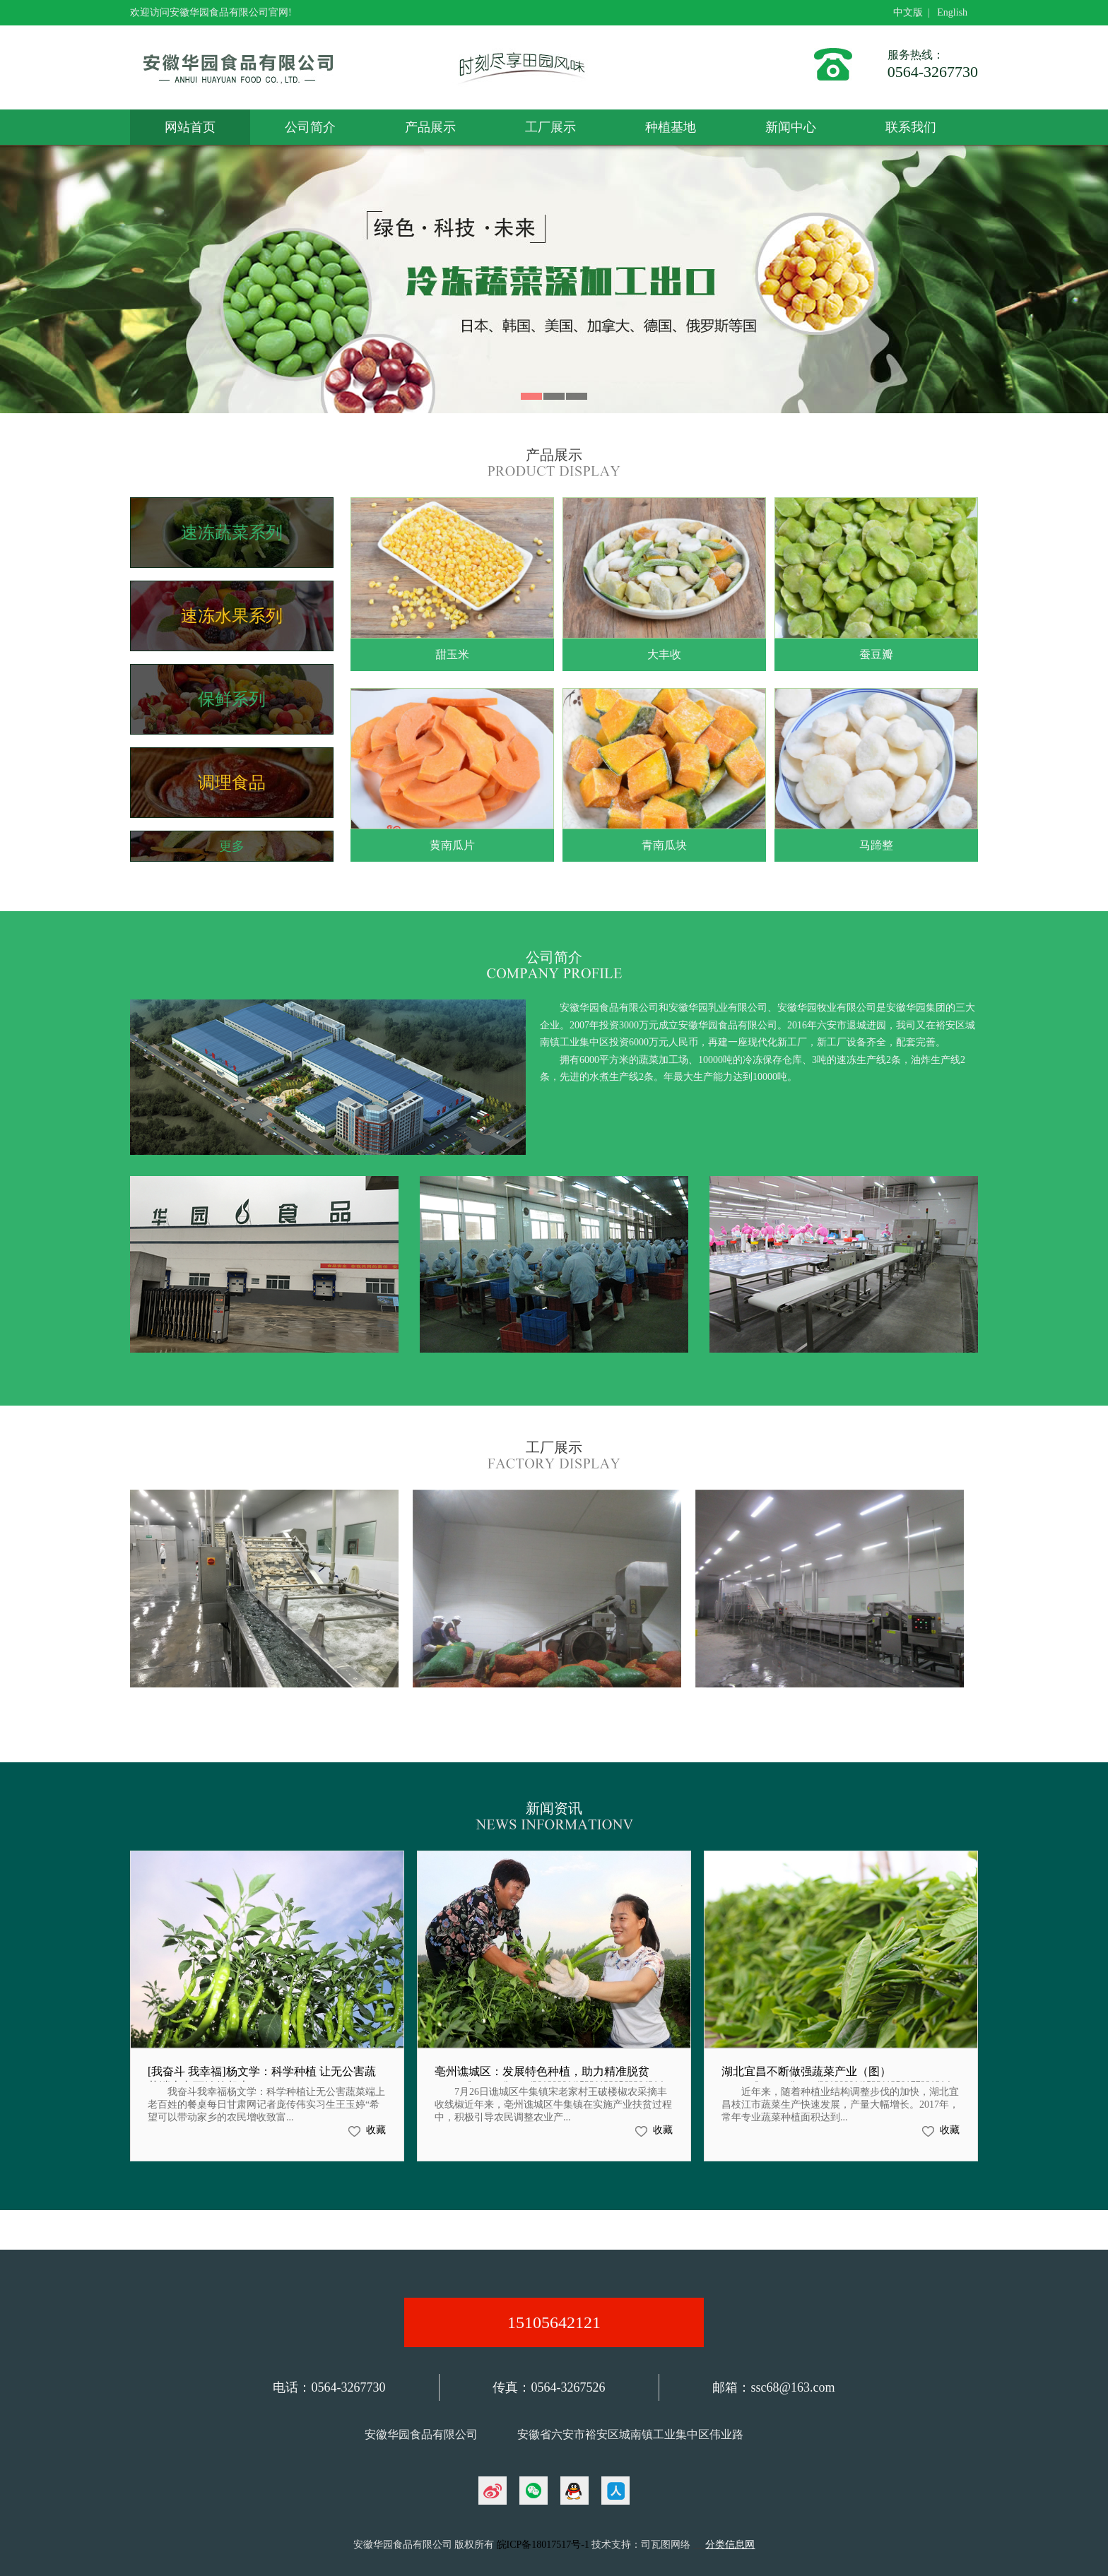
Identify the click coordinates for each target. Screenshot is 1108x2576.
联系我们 (910, 127)
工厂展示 (550, 127)
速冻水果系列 (232, 616)
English (952, 12)
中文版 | (914, 12)
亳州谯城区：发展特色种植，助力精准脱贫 (542, 2071)
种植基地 (670, 127)
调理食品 (232, 782)
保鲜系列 (232, 699)
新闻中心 (790, 127)
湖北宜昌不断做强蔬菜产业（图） (806, 2071)
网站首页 (190, 127)
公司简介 (310, 127)
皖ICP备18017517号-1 (543, 2544)
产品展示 (430, 127)
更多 (231, 846)
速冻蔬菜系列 (232, 532)
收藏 (376, 2130)
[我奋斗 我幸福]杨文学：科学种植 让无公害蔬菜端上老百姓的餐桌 (262, 2078)
